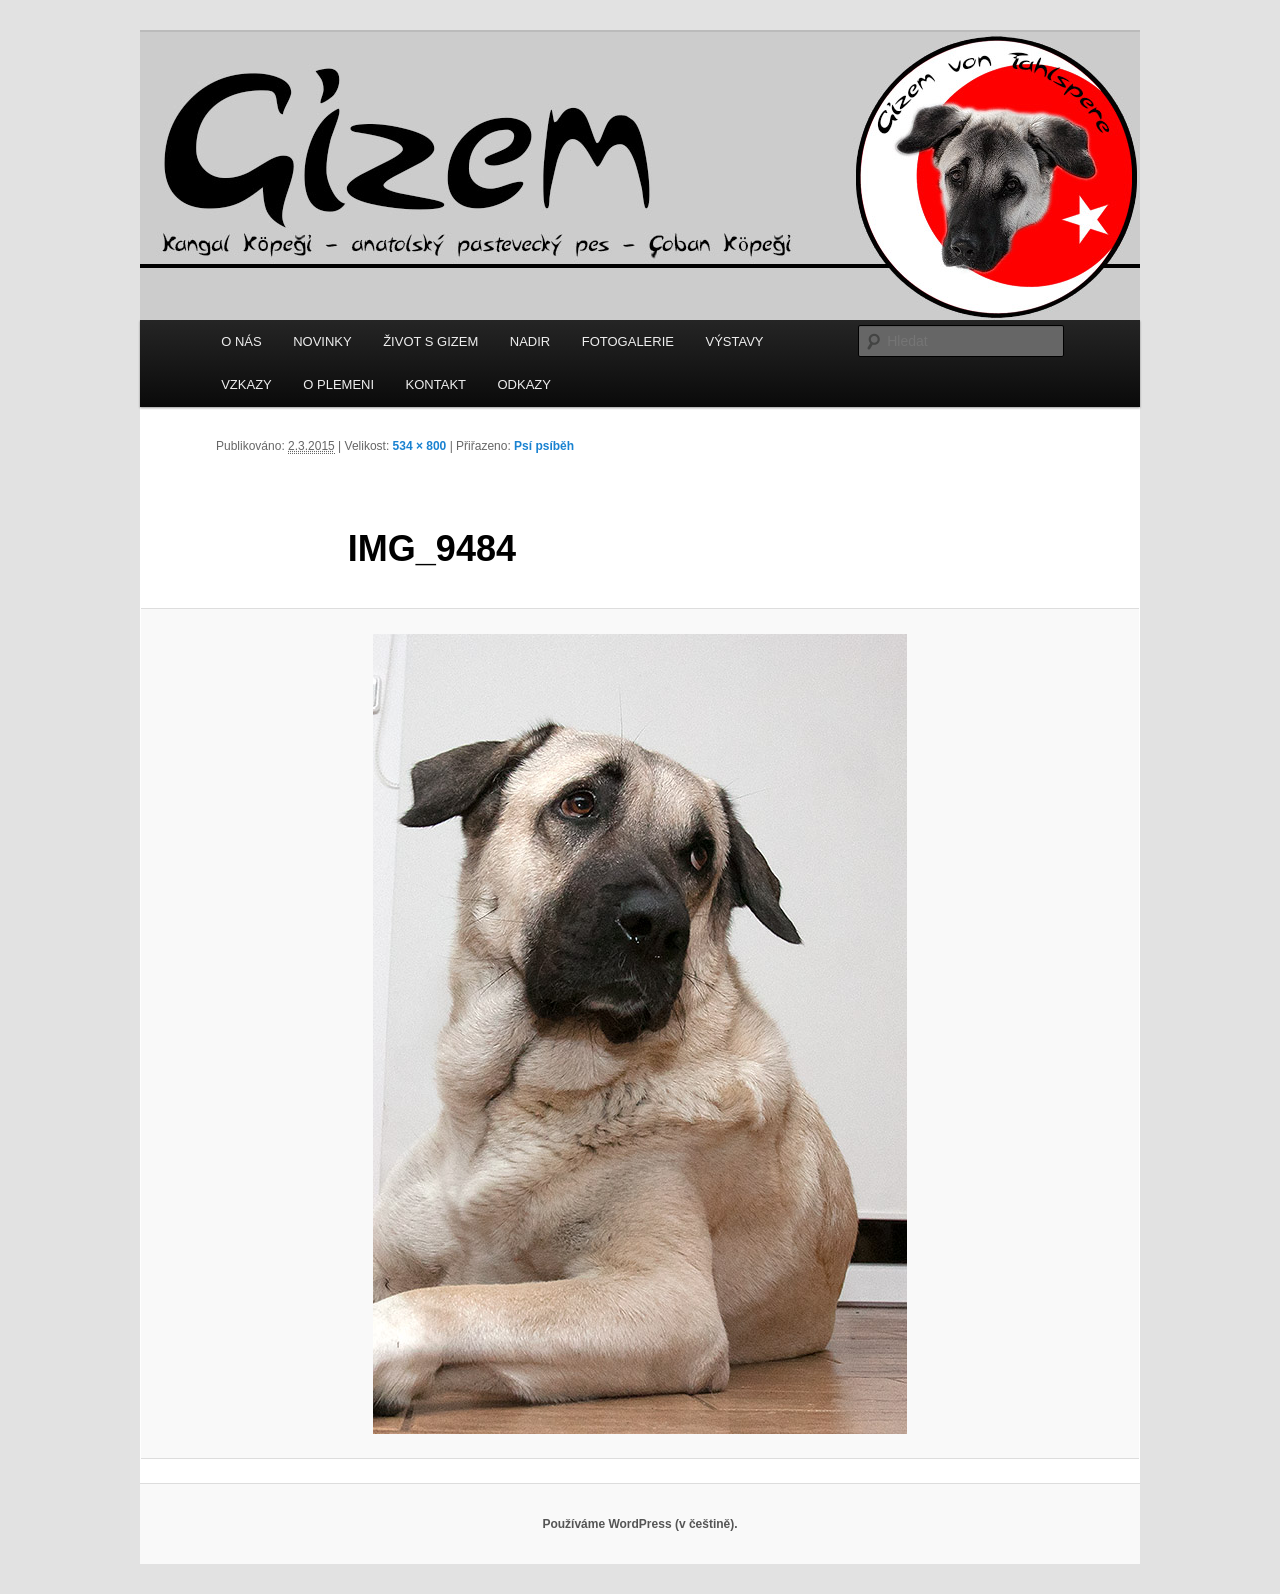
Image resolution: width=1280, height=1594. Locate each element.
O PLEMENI (338, 384)
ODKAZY (524, 384)
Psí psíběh (544, 446)
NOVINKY (322, 341)
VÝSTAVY (734, 341)
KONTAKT (436, 384)
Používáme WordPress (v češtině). (639, 1524)
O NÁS (241, 341)
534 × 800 (420, 446)
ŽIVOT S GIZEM (430, 341)
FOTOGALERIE (628, 341)
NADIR (530, 341)
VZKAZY (246, 384)
